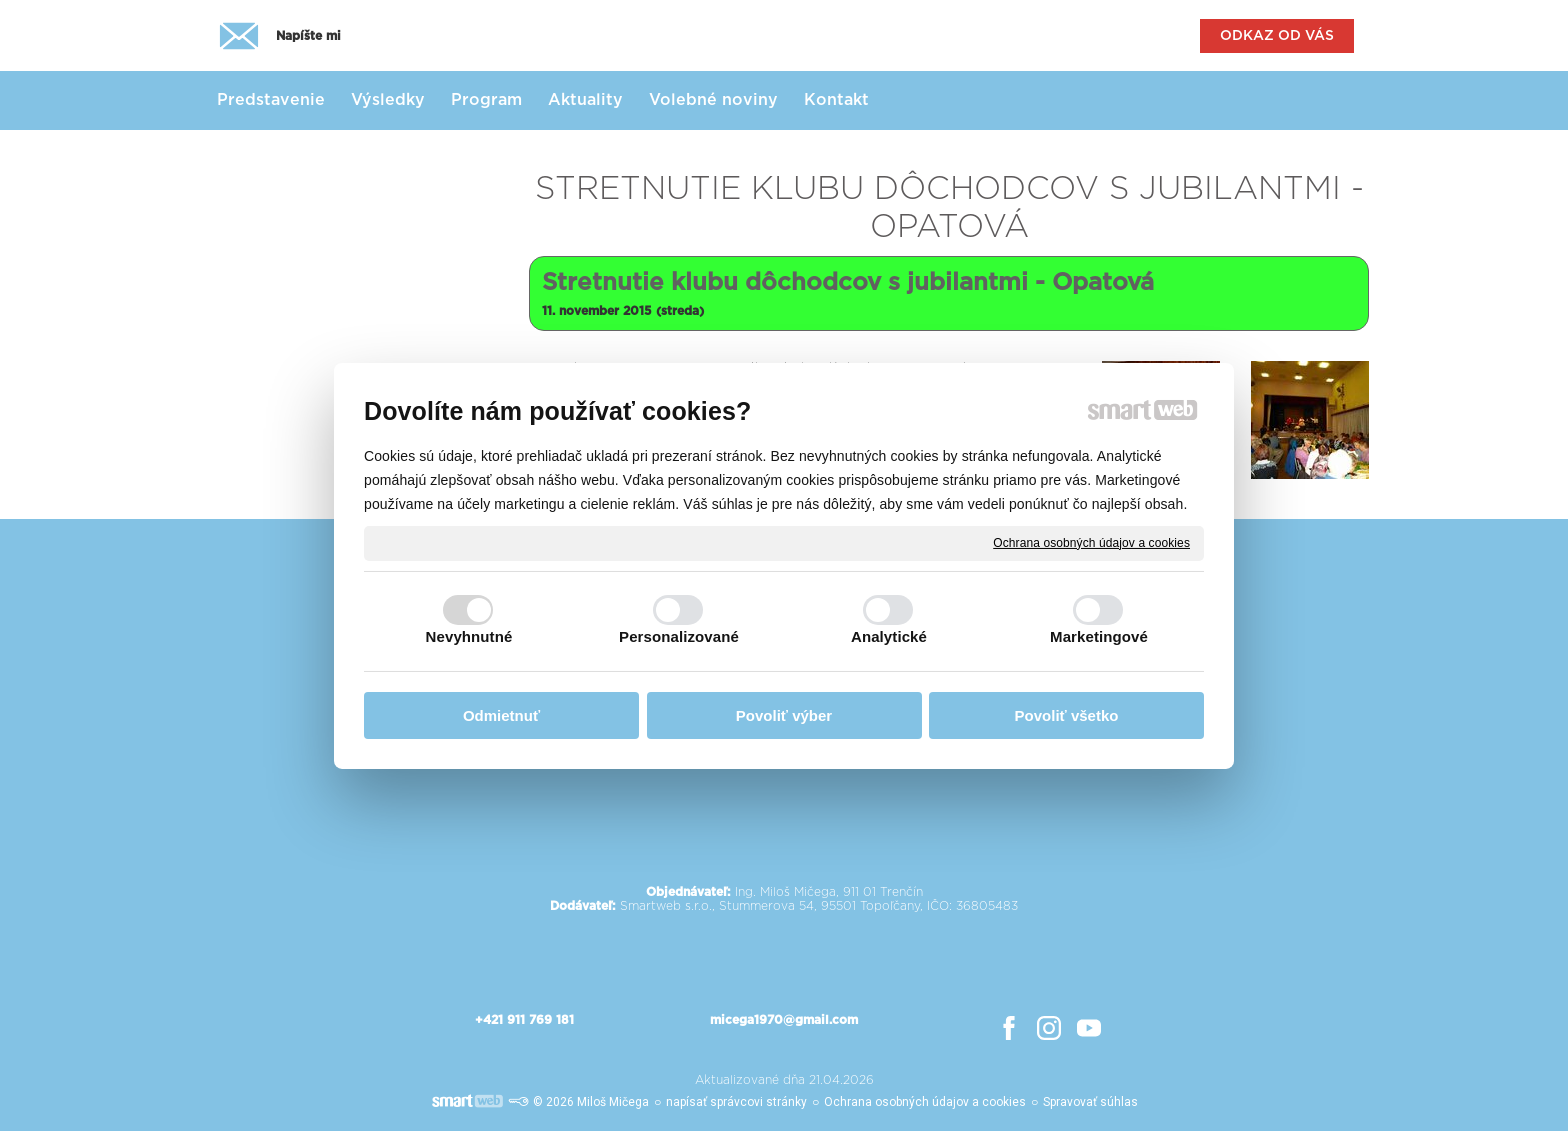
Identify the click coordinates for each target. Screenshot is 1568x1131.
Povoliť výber (784, 715)
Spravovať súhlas (1090, 1102)
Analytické (889, 636)
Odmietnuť (501, 715)
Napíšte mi (308, 36)
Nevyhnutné (469, 636)
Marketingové (1099, 636)
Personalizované (679, 636)
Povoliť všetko (1067, 715)
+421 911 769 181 (524, 1020)
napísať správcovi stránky (736, 1102)
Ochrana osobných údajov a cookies (1091, 542)
